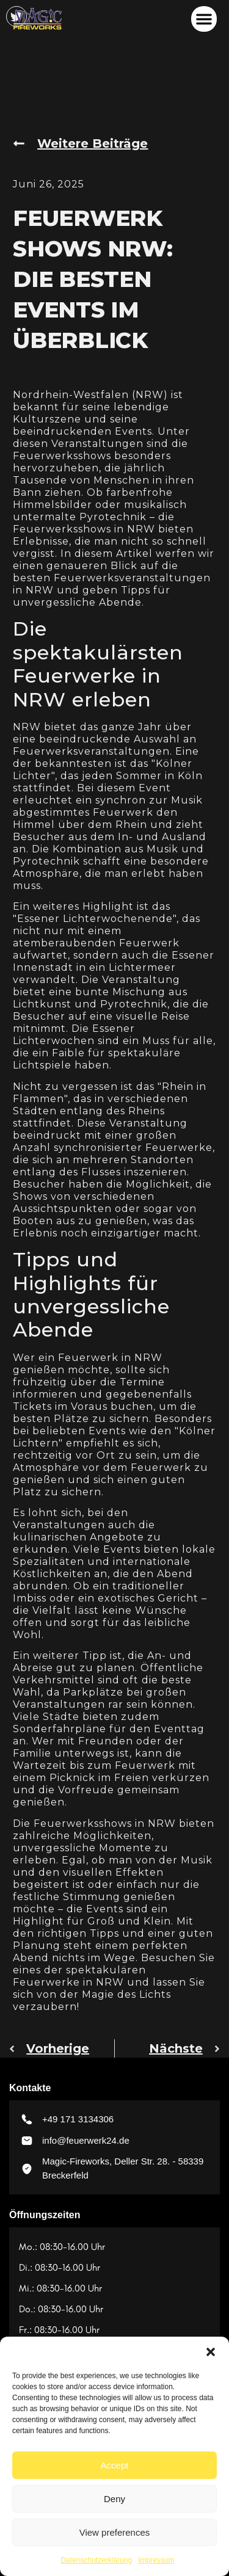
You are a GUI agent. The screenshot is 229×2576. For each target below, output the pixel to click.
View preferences (114, 2532)
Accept (115, 2465)
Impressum (156, 2560)
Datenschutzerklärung (96, 2560)
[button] (211, 2352)
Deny (114, 2499)
